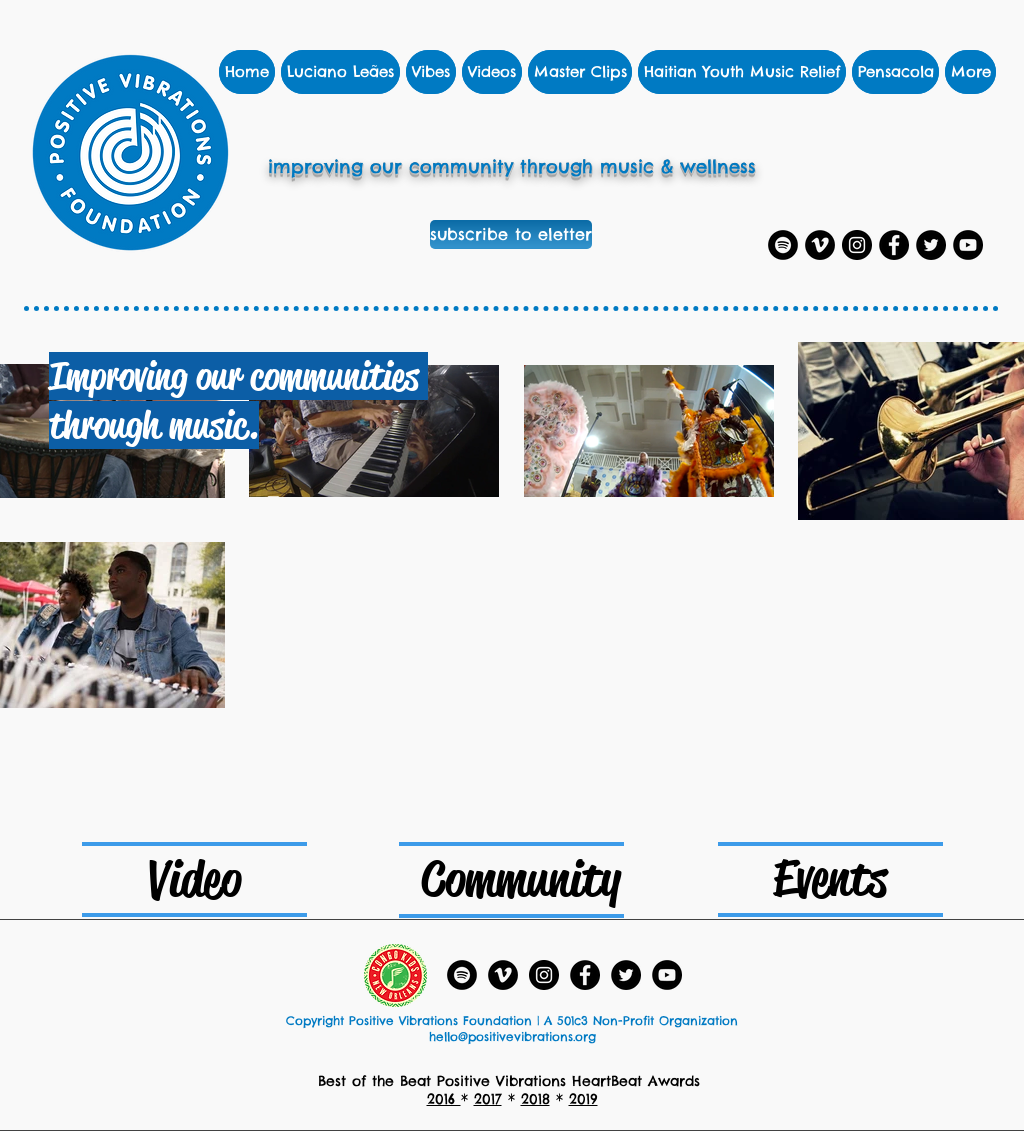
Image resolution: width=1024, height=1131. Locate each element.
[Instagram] (857, 245)
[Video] (194, 879)
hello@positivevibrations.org (512, 1036)
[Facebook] (894, 245)
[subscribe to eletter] (511, 234)
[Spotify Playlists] (783, 245)
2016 (444, 1099)
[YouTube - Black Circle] (667, 975)
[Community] (520, 879)
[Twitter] (931, 245)
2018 (535, 1099)
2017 (488, 1099)
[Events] (830, 878)
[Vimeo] (820, 245)
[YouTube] (968, 245)
